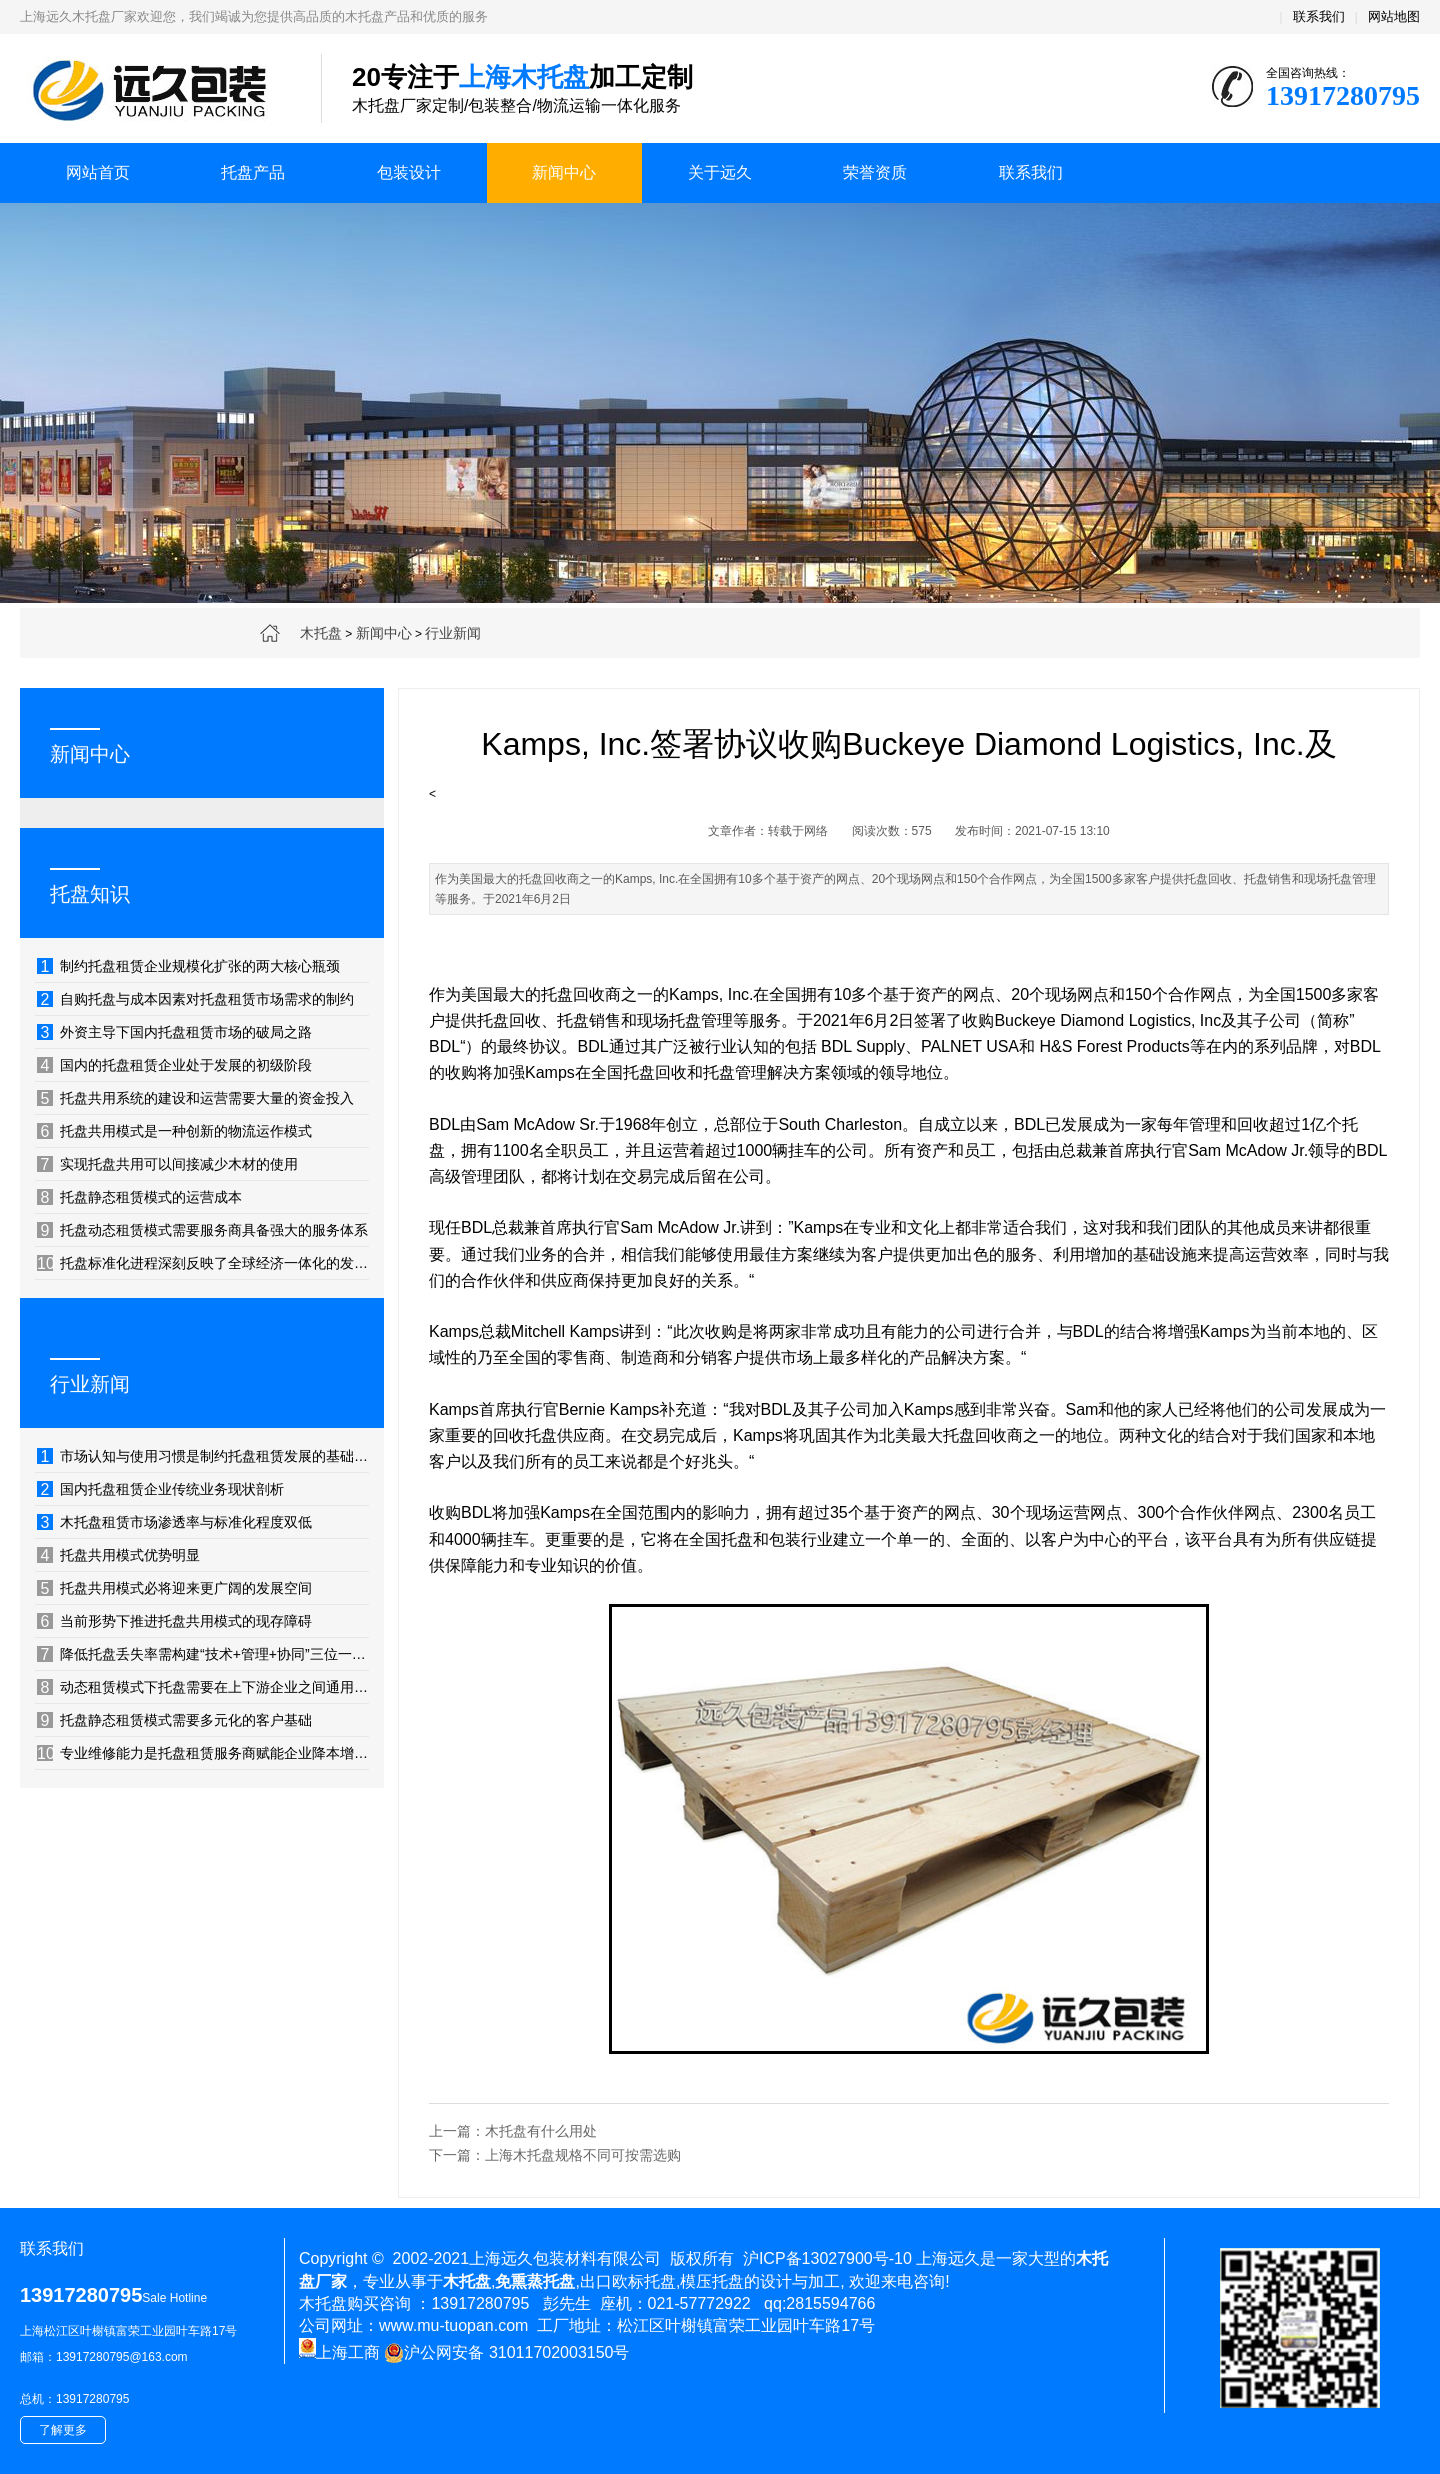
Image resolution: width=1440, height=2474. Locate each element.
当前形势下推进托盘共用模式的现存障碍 (174, 1621)
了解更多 (63, 2430)
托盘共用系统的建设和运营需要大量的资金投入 (195, 1098)
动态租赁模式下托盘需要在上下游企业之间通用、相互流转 (203, 1687)
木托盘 (321, 633)
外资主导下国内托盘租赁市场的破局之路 (174, 1032)
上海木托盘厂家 (155, 90)
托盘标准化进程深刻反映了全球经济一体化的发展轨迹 (203, 1263)
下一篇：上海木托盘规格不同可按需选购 (555, 2155)
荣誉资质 (875, 172)
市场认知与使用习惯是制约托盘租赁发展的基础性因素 (203, 1456)
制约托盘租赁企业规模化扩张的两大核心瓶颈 (188, 966)
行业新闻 (453, 633)
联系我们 (1319, 16)
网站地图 (1394, 16)
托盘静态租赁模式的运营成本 (139, 1197)
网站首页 (98, 172)
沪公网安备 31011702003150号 (506, 2353)
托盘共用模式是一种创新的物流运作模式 (174, 1131)
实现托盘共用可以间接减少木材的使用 (167, 1164)
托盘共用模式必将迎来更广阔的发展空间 (174, 1588)
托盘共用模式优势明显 (118, 1555)
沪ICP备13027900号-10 (827, 2258)
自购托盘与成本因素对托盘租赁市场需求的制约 (195, 999)
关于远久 (720, 172)
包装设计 (409, 172)
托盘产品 (253, 172)
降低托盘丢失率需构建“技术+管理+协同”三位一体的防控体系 (203, 1654)
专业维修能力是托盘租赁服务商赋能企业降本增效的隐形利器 (203, 1753)
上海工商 (339, 2352)
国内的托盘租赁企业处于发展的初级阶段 (174, 1065)
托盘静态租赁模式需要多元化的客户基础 (174, 1720)
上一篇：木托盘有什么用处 (513, 2131)
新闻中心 (564, 172)
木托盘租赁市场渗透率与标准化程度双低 (174, 1522)
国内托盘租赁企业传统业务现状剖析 (160, 1489)
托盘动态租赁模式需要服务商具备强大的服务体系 (202, 1230)
